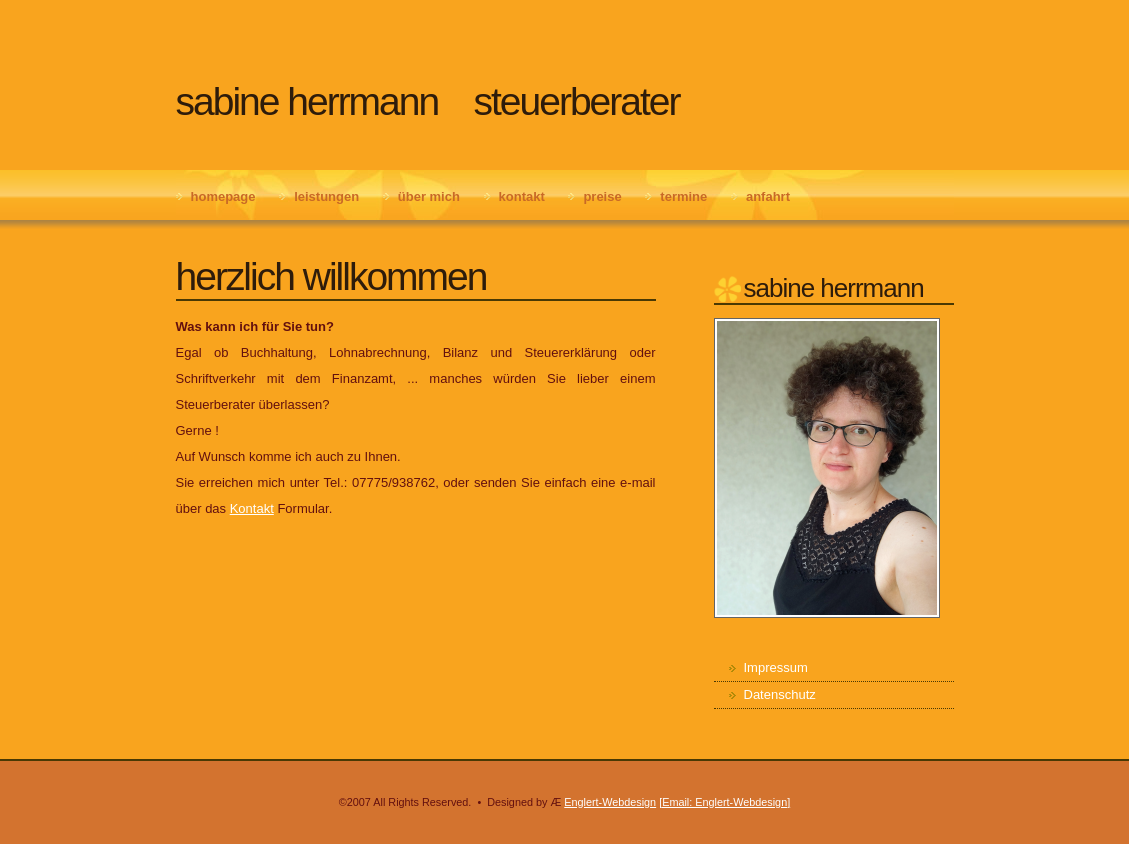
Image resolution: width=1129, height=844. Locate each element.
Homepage (223, 196)
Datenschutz (780, 694)
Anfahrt (768, 196)
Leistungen (326, 196)
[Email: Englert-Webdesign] (724, 802)
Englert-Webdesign (610, 802)
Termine (683, 196)
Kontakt (522, 196)
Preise (602, 196)
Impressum (776, 667)
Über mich (429, 196)
